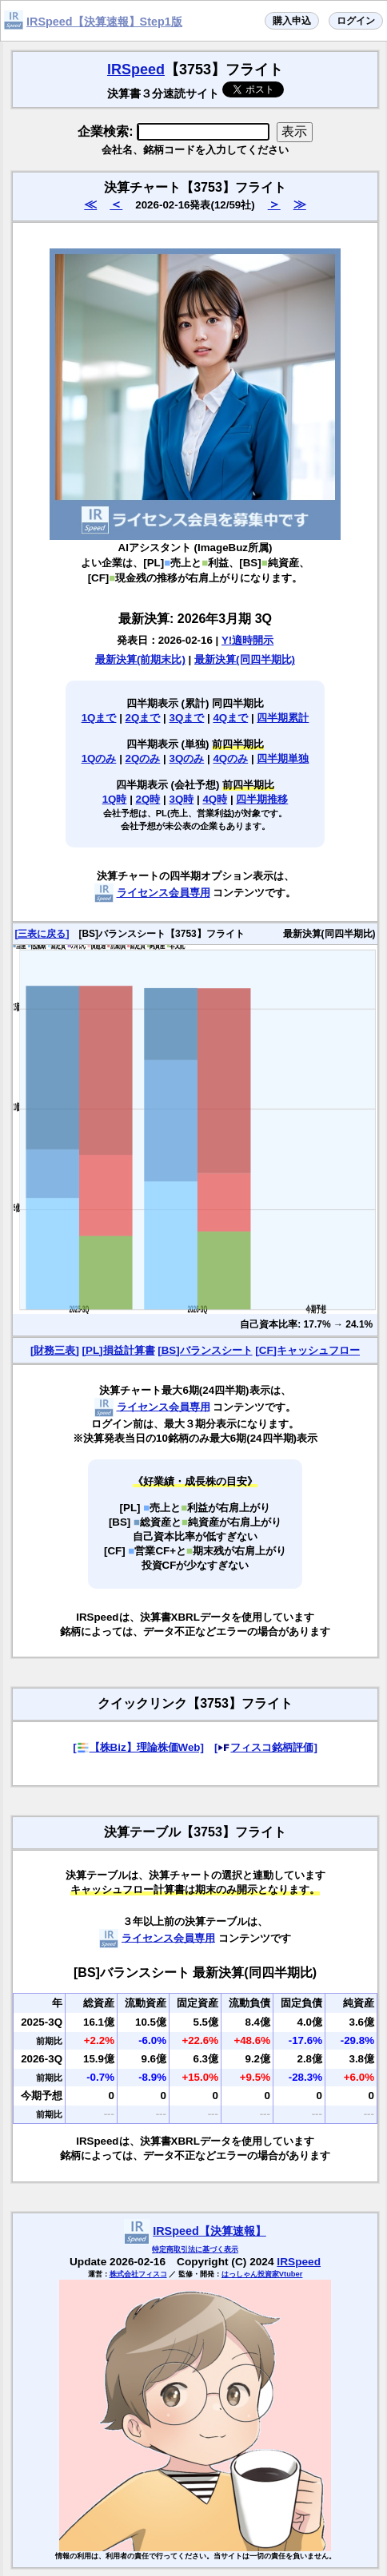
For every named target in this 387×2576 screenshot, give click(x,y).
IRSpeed (136, 69)
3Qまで (187, 718)
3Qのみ (187, 758)
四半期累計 (283, 718)
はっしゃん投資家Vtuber (262, 2274)
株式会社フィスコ (138, 2274)
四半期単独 (283, 758)
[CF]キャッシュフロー (307, 1350)
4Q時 (214, 799)
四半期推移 (262, 799)
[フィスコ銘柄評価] (265, 1747)
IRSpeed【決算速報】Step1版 (104, 21)
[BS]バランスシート (205, 1350)
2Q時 (148, 799)
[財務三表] (54, 1350)
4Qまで (230, 718)
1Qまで (99, 718)
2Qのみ (143, 758)
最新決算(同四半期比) (244, 659)
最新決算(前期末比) (140, 659)
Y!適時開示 (247, 640)
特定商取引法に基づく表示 (195, 2249)
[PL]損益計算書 (118, 1350)
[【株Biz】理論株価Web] (138, 1747)
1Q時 (114, 799)
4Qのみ (230, 758)
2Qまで (143, 718)
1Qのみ (99, 758)
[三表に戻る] (41, 933)
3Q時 (182, 799)
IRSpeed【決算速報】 (209, 2231)
